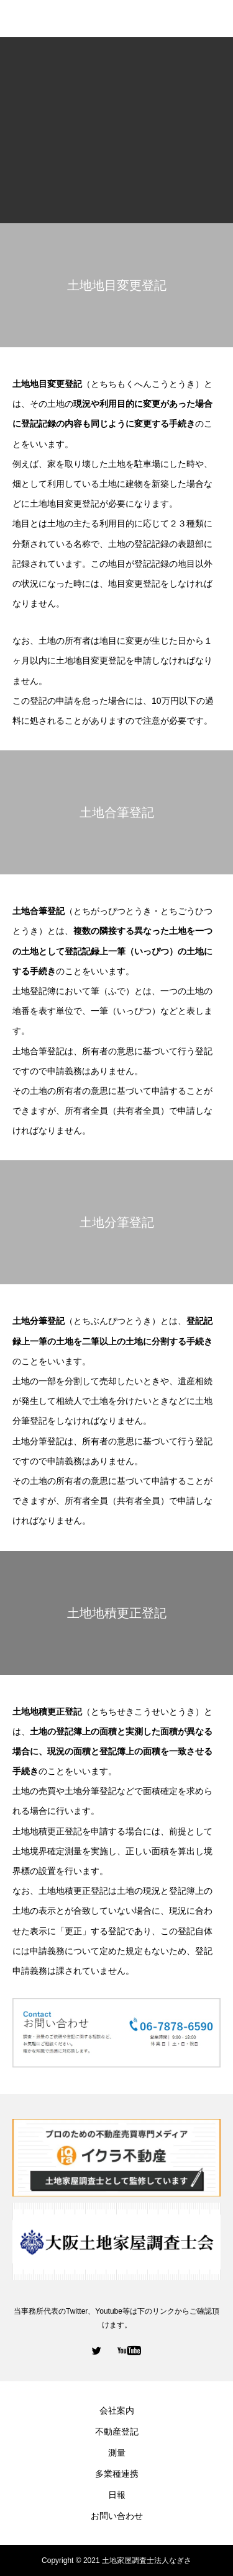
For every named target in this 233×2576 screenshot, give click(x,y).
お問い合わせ (117, 2516)
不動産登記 (117, 2431)
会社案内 (116, 2410)
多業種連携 (117, 2474)
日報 (117, 2495)
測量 (117, 2453)
